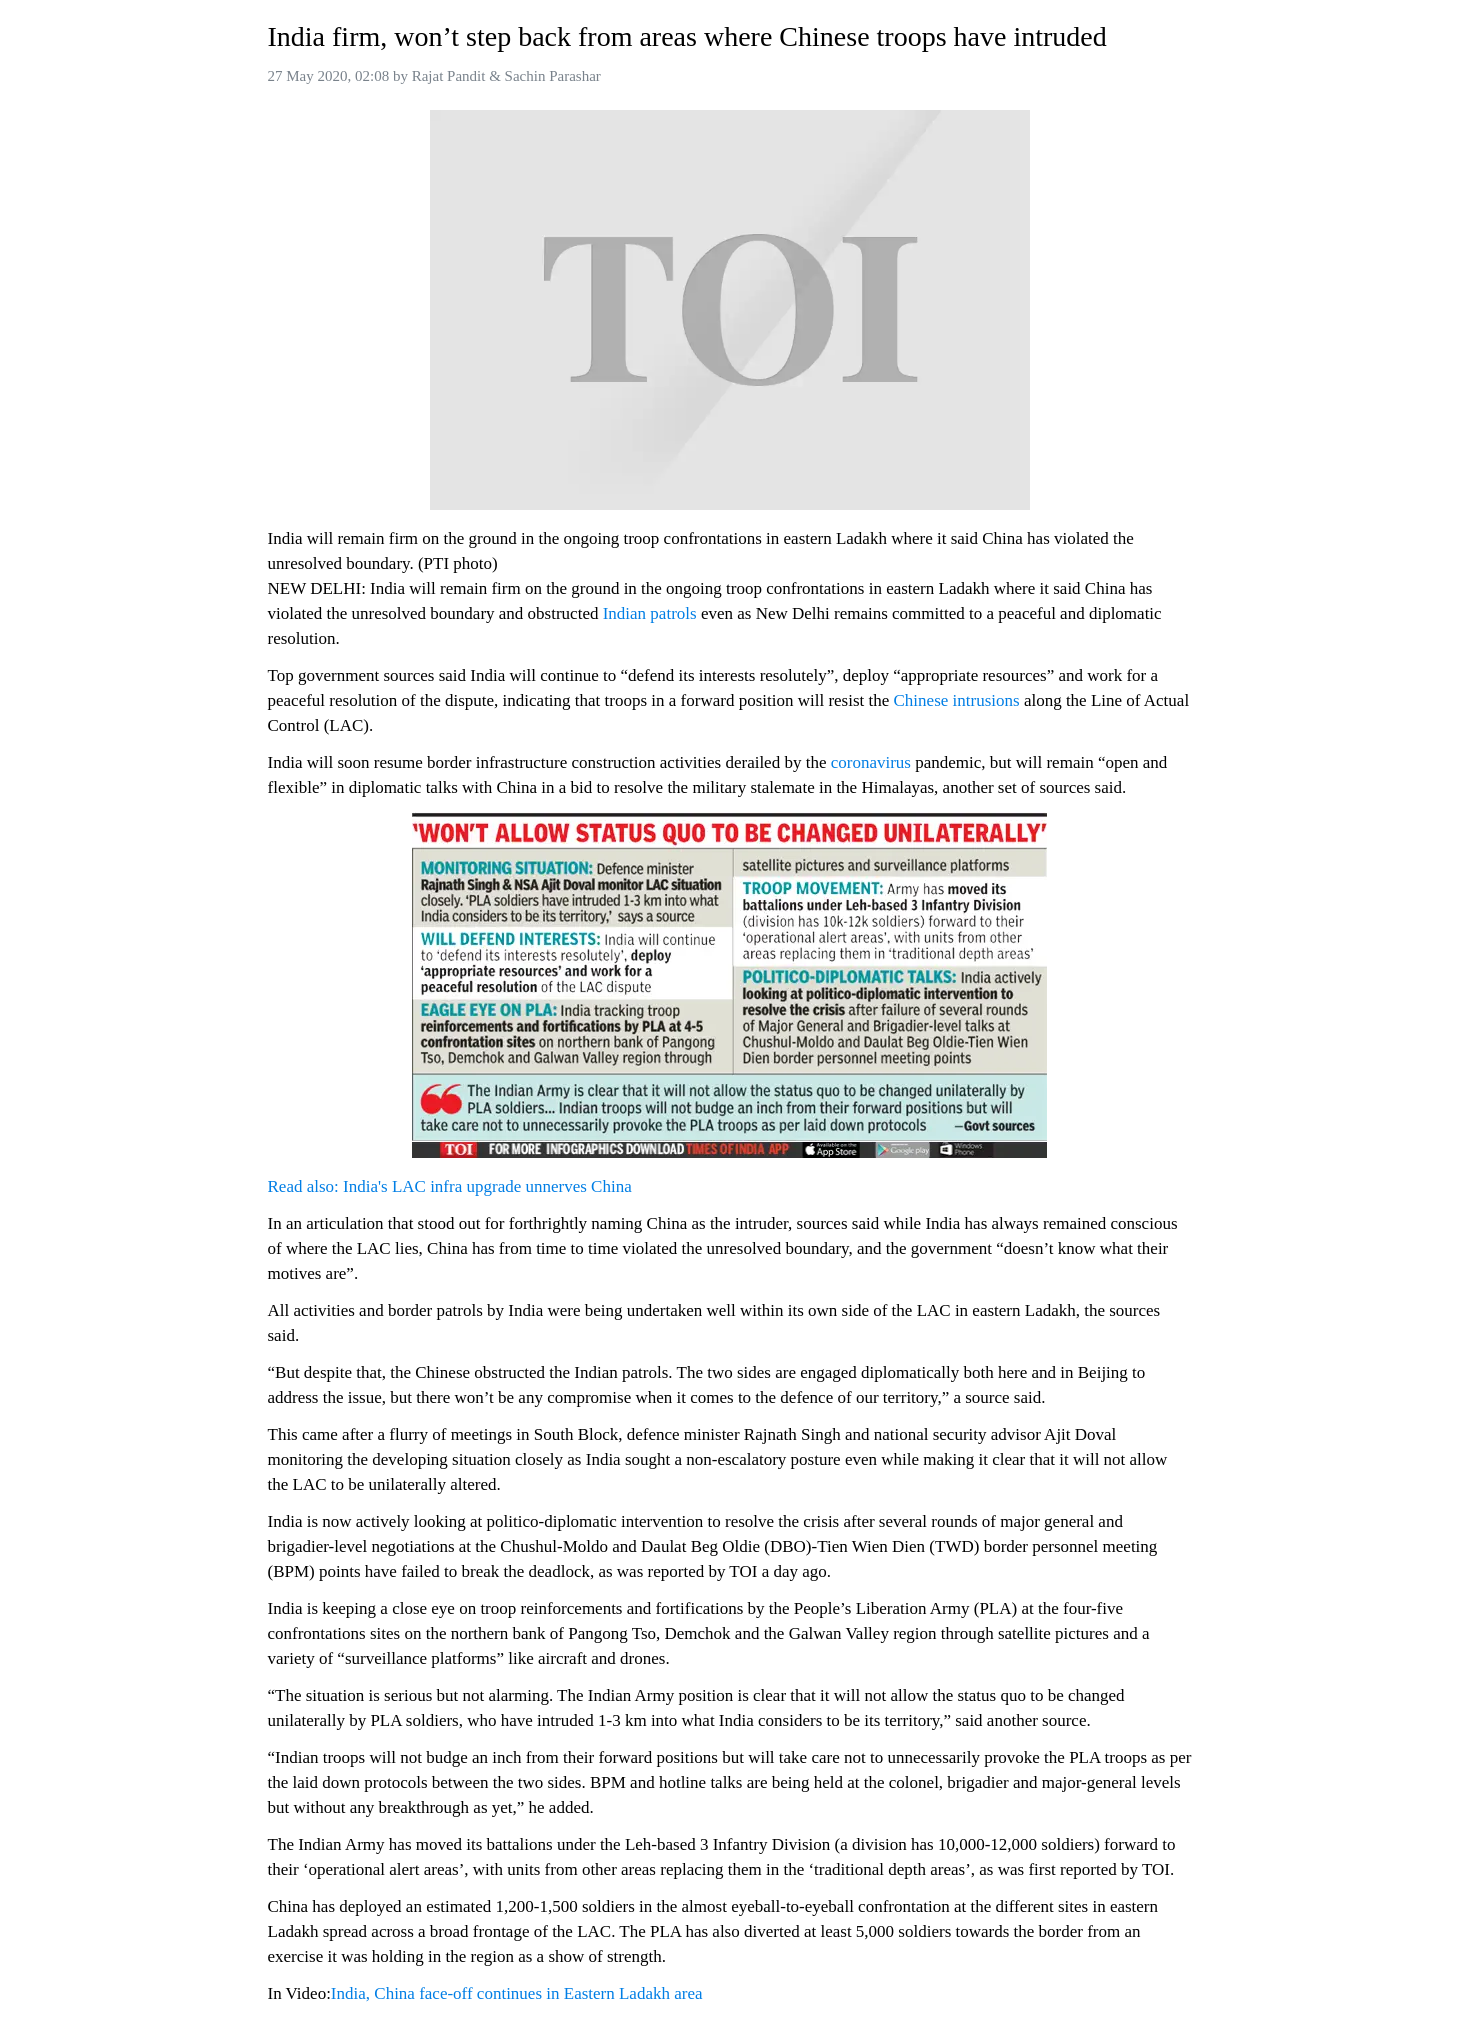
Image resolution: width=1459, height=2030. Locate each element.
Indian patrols (650, 613)
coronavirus (871, 762)
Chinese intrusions (957, 700)
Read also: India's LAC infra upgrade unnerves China (450, 1186)
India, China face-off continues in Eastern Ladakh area (517, 1993)
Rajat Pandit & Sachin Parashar (506, 76)
